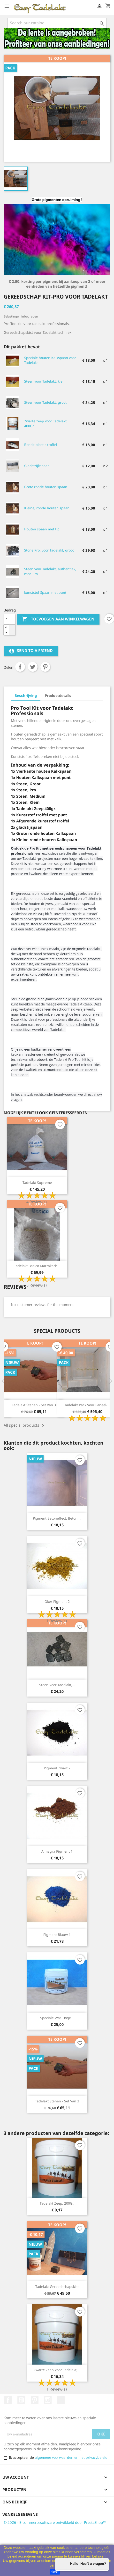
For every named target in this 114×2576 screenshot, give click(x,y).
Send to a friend (31, 651)
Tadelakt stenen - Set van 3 (34, 1405)
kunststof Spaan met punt (45, 592)
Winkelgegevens (20, 2514)
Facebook (8, 2400)
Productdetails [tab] (58, 695)
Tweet (33, 667)
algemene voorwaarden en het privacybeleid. (71, 2457)
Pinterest (45, 667)
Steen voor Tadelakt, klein (45, 381)
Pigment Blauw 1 (57, 1934)
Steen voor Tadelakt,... (57, 1684)
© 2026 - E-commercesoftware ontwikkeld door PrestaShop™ (55, 2522)
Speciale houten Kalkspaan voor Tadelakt (50, 360)
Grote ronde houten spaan (45, 487)
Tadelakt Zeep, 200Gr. (57, 2203)
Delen (20, 667)
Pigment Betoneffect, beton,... (57, 1518)
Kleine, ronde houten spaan (46, 508)
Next (110, 1381)
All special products (25, 1426)
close (55, 2572)
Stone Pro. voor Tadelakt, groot (49, 550)
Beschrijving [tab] (26, 695)
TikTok (61, 2400)
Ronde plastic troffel (40, 444)
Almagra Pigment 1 (57, 1851)
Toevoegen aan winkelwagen (58, 619)
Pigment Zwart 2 (57, 1768)
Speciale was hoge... (57, 2018)
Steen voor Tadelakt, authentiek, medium (50, 571)
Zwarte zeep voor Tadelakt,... (57, 2369)
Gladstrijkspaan (37, 465)
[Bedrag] (9, 619)
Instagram (48, 2400)
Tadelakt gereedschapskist (57, 2286)
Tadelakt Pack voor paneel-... (87, 1405)
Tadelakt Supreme (37, 1182)
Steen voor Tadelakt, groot (45, 402)
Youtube (21, 2400)
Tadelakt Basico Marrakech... (37, 1265)
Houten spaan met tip (42, 529)
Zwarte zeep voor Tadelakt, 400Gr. (46, 423)
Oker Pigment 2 (57, 1601)
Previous (3, 1381)
